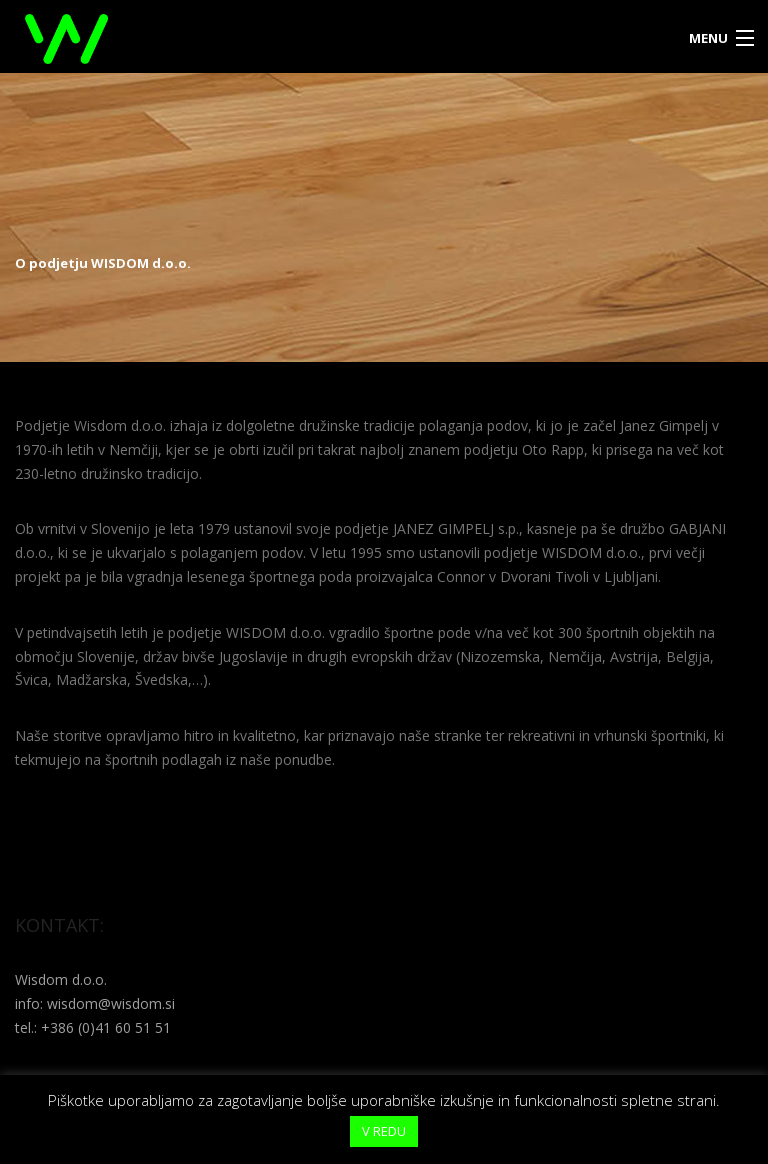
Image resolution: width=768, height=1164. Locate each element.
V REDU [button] (384, 1131)
